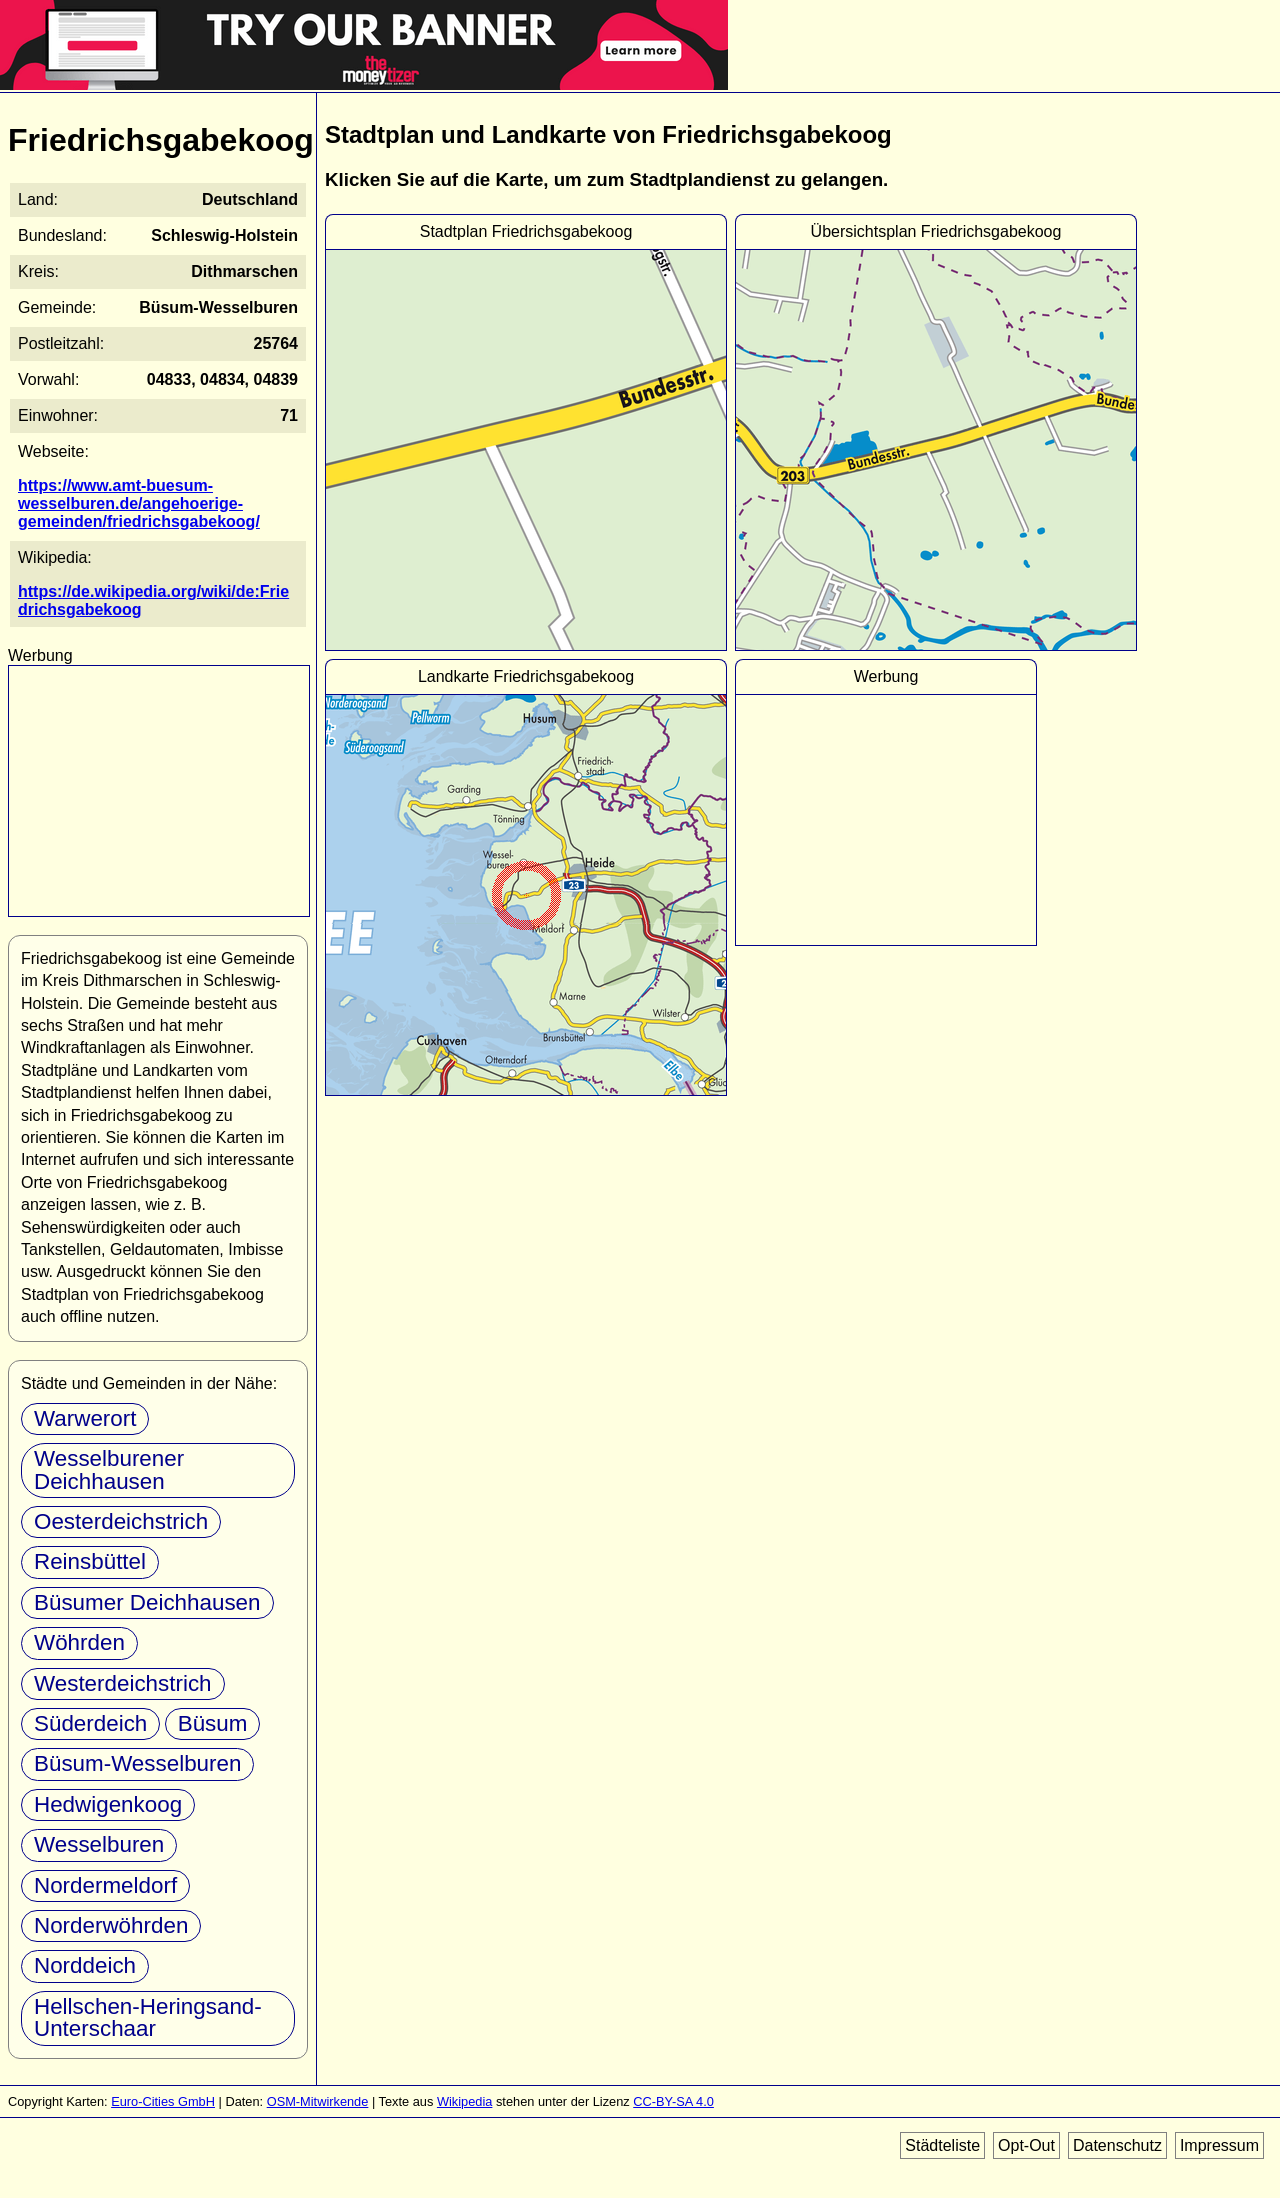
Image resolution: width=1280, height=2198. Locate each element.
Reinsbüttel (90, 1561)
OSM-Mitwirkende (318, 2101)
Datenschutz (1117, 2145)
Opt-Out (1026, 2145)
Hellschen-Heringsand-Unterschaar (148, 2017)
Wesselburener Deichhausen (109, 1469)
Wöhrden (79, 1642)
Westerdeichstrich (123, 1683)
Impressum (1219, 2145)
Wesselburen (99, 1844)
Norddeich (85, 1965)
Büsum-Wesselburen (137, 1763)
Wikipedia (464, 2101)
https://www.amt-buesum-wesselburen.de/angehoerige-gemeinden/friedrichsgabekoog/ (139, 503)
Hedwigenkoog (108, 1804)
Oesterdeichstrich (121, 1521)
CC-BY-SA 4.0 (673, 2101)
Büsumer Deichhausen (147, 1602)
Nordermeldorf (105, 1885)
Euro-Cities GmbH (163, 2101)
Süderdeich (90, 1723)
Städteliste (942, 2145)
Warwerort (85, 1418)
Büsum (213, 1723)
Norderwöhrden (111, 1925)
